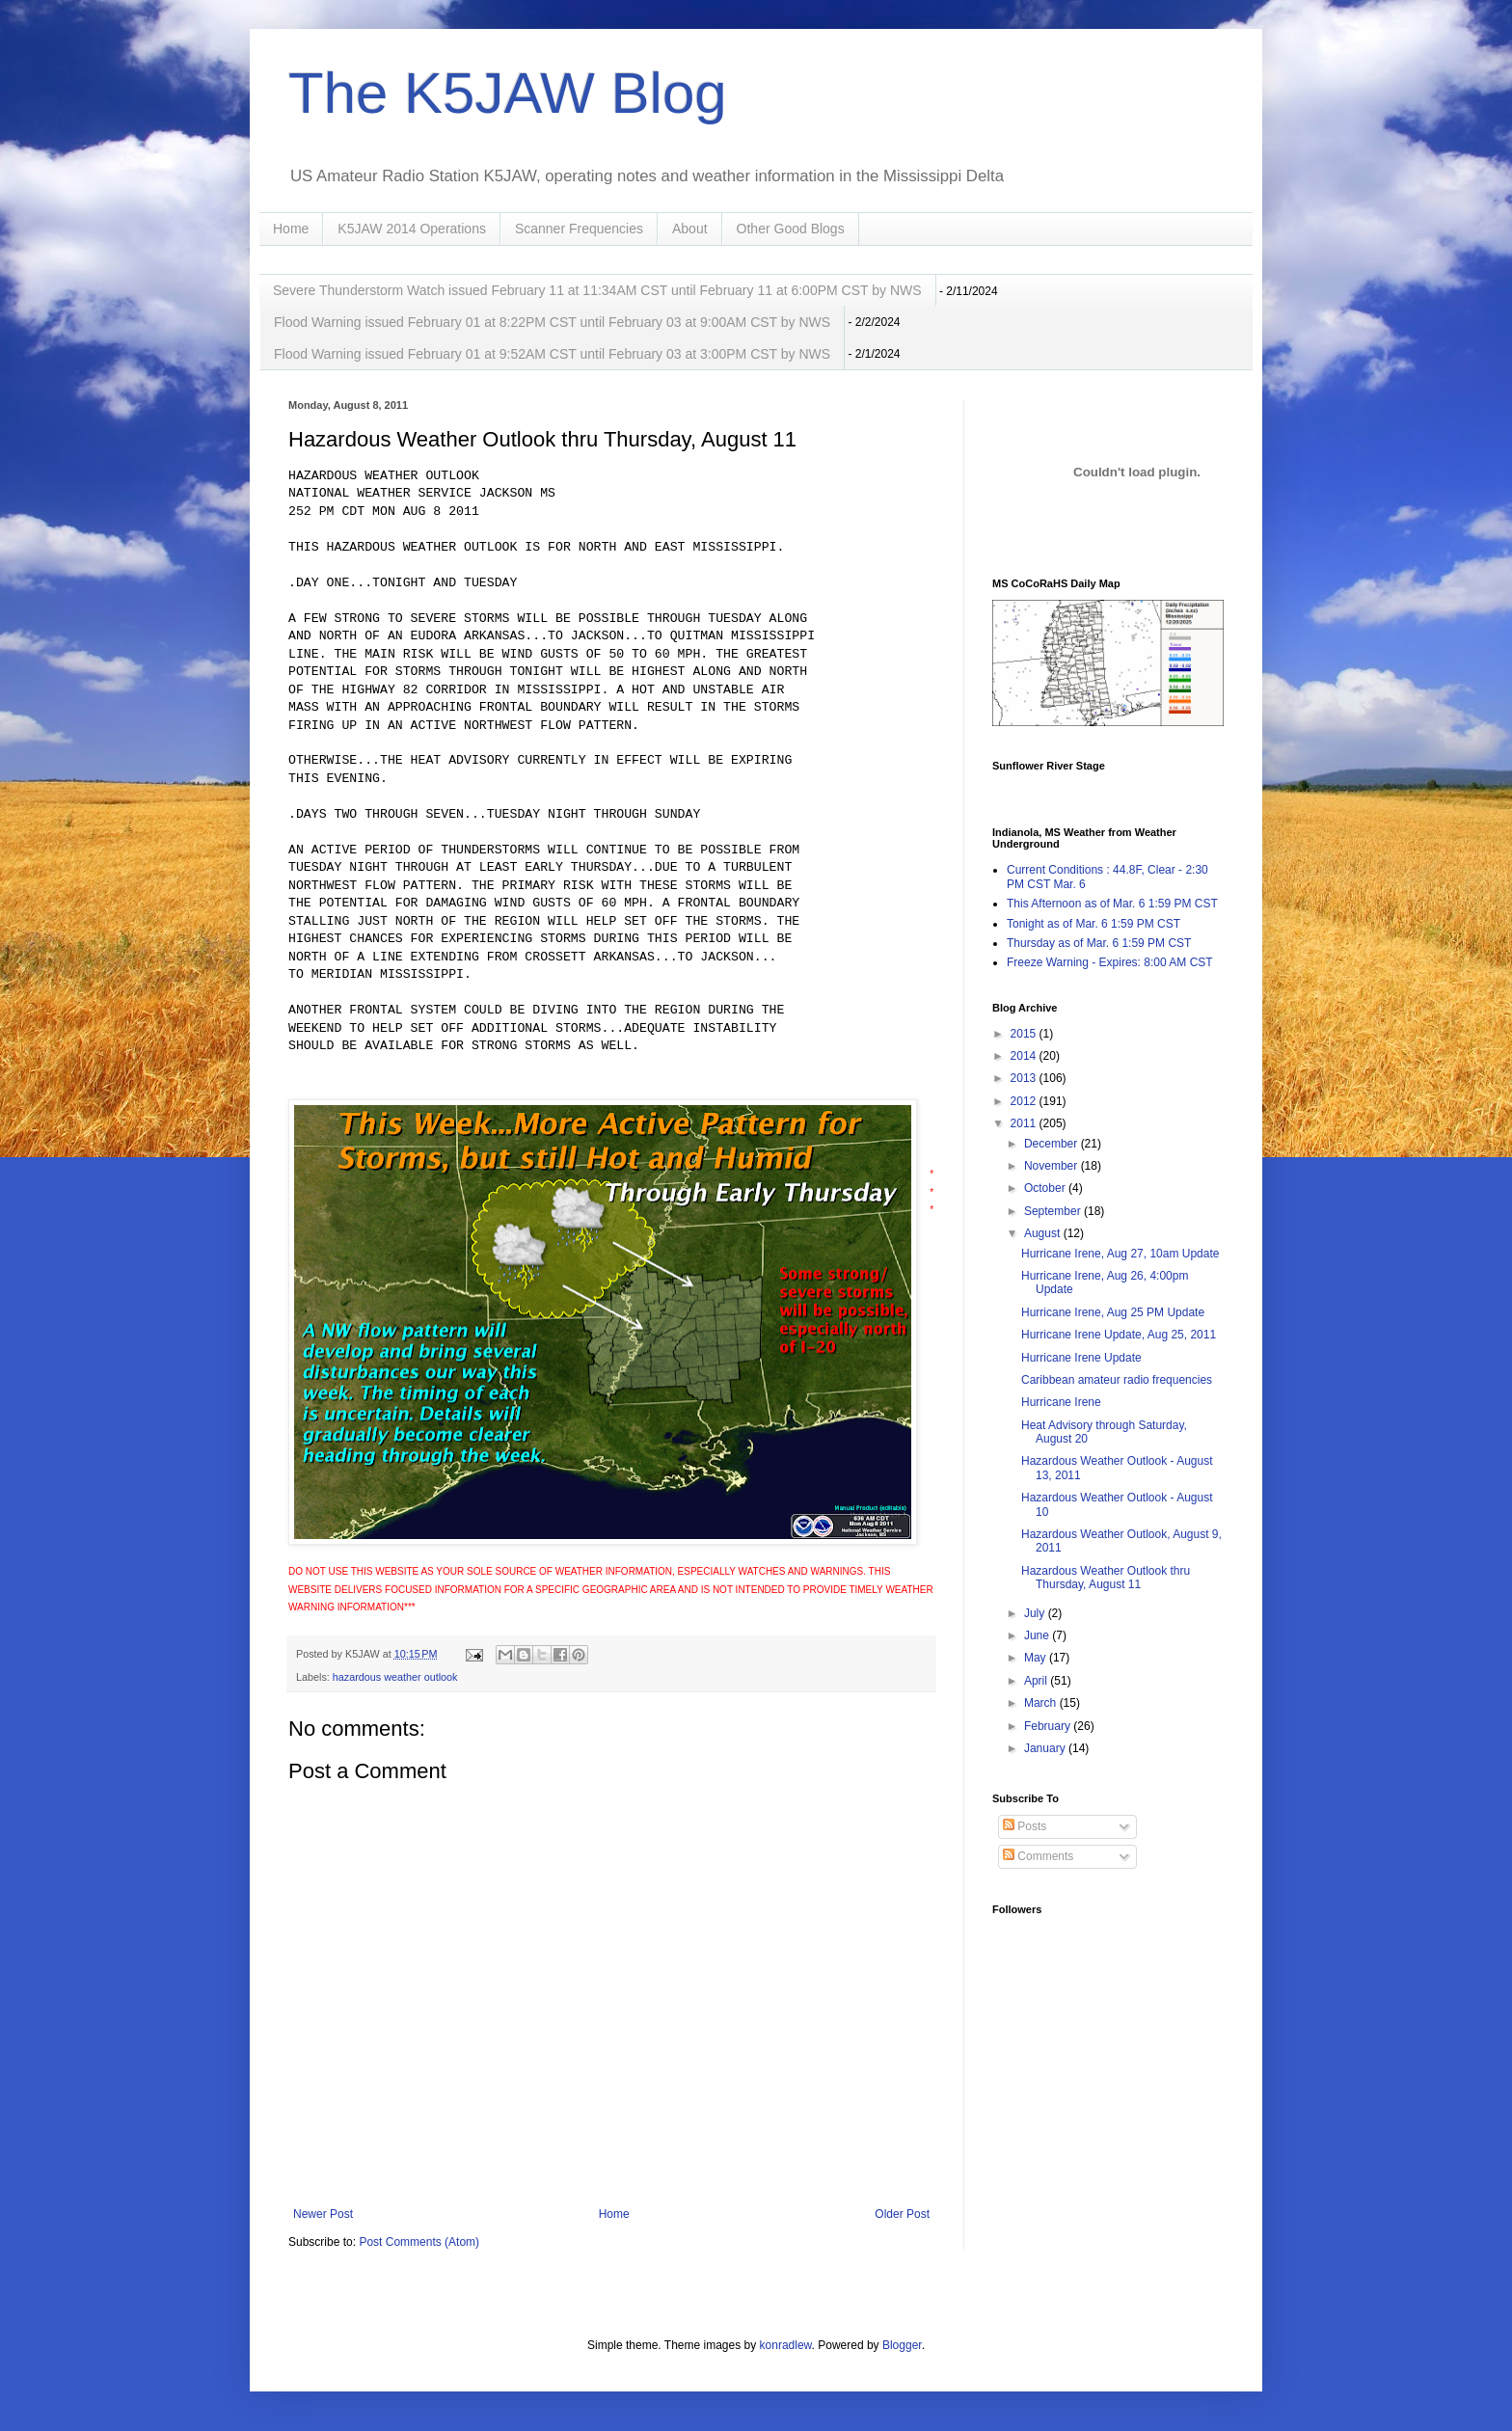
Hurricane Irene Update (1081, 1357)
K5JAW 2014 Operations (412, 228)
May (1036, 1657)
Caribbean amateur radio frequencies (1116, 1380)
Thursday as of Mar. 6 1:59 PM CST (1099, 943)
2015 (1025, 1033)
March (1042, 1703)
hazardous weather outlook (395, 1677)
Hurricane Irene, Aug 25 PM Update (1112, 1312)
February (1048, 1726)
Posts (1024, 1826)
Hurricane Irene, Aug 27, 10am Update (1120, 1253)
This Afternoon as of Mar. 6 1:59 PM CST (1112, 903)
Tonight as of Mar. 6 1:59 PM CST (1093, 924)
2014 (1025, 1056)
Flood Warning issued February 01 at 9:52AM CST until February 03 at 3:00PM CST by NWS (552, 354)
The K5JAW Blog (507, 93)
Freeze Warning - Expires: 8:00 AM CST (1110, 962)
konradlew (786, 2345)
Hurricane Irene (1061, 1402)
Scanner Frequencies (579, 228)
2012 (1025, 1101)
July (1036, 1613)
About (690, 228)
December (1052, 1143)
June (1038, 1635)
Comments (1038, 1856)
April (1037, 1681)
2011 (1025, 1123)
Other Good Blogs (791, 228)
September (1054, 1211)
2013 (1025, 1078)
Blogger (902, 2345)
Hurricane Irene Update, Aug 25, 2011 (1118, 1334)
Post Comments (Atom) (419, 2242)
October (1046, 1188)
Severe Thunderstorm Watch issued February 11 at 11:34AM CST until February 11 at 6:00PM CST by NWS (597, 290)
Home (291, 228)
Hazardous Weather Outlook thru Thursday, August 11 (1105, 1577)
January (1046, 1748)
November (1052, 1166)
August (1044, 1233)
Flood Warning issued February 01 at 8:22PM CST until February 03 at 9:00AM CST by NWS (552, 322)
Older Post (902, 2214)
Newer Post (323, 2214)
